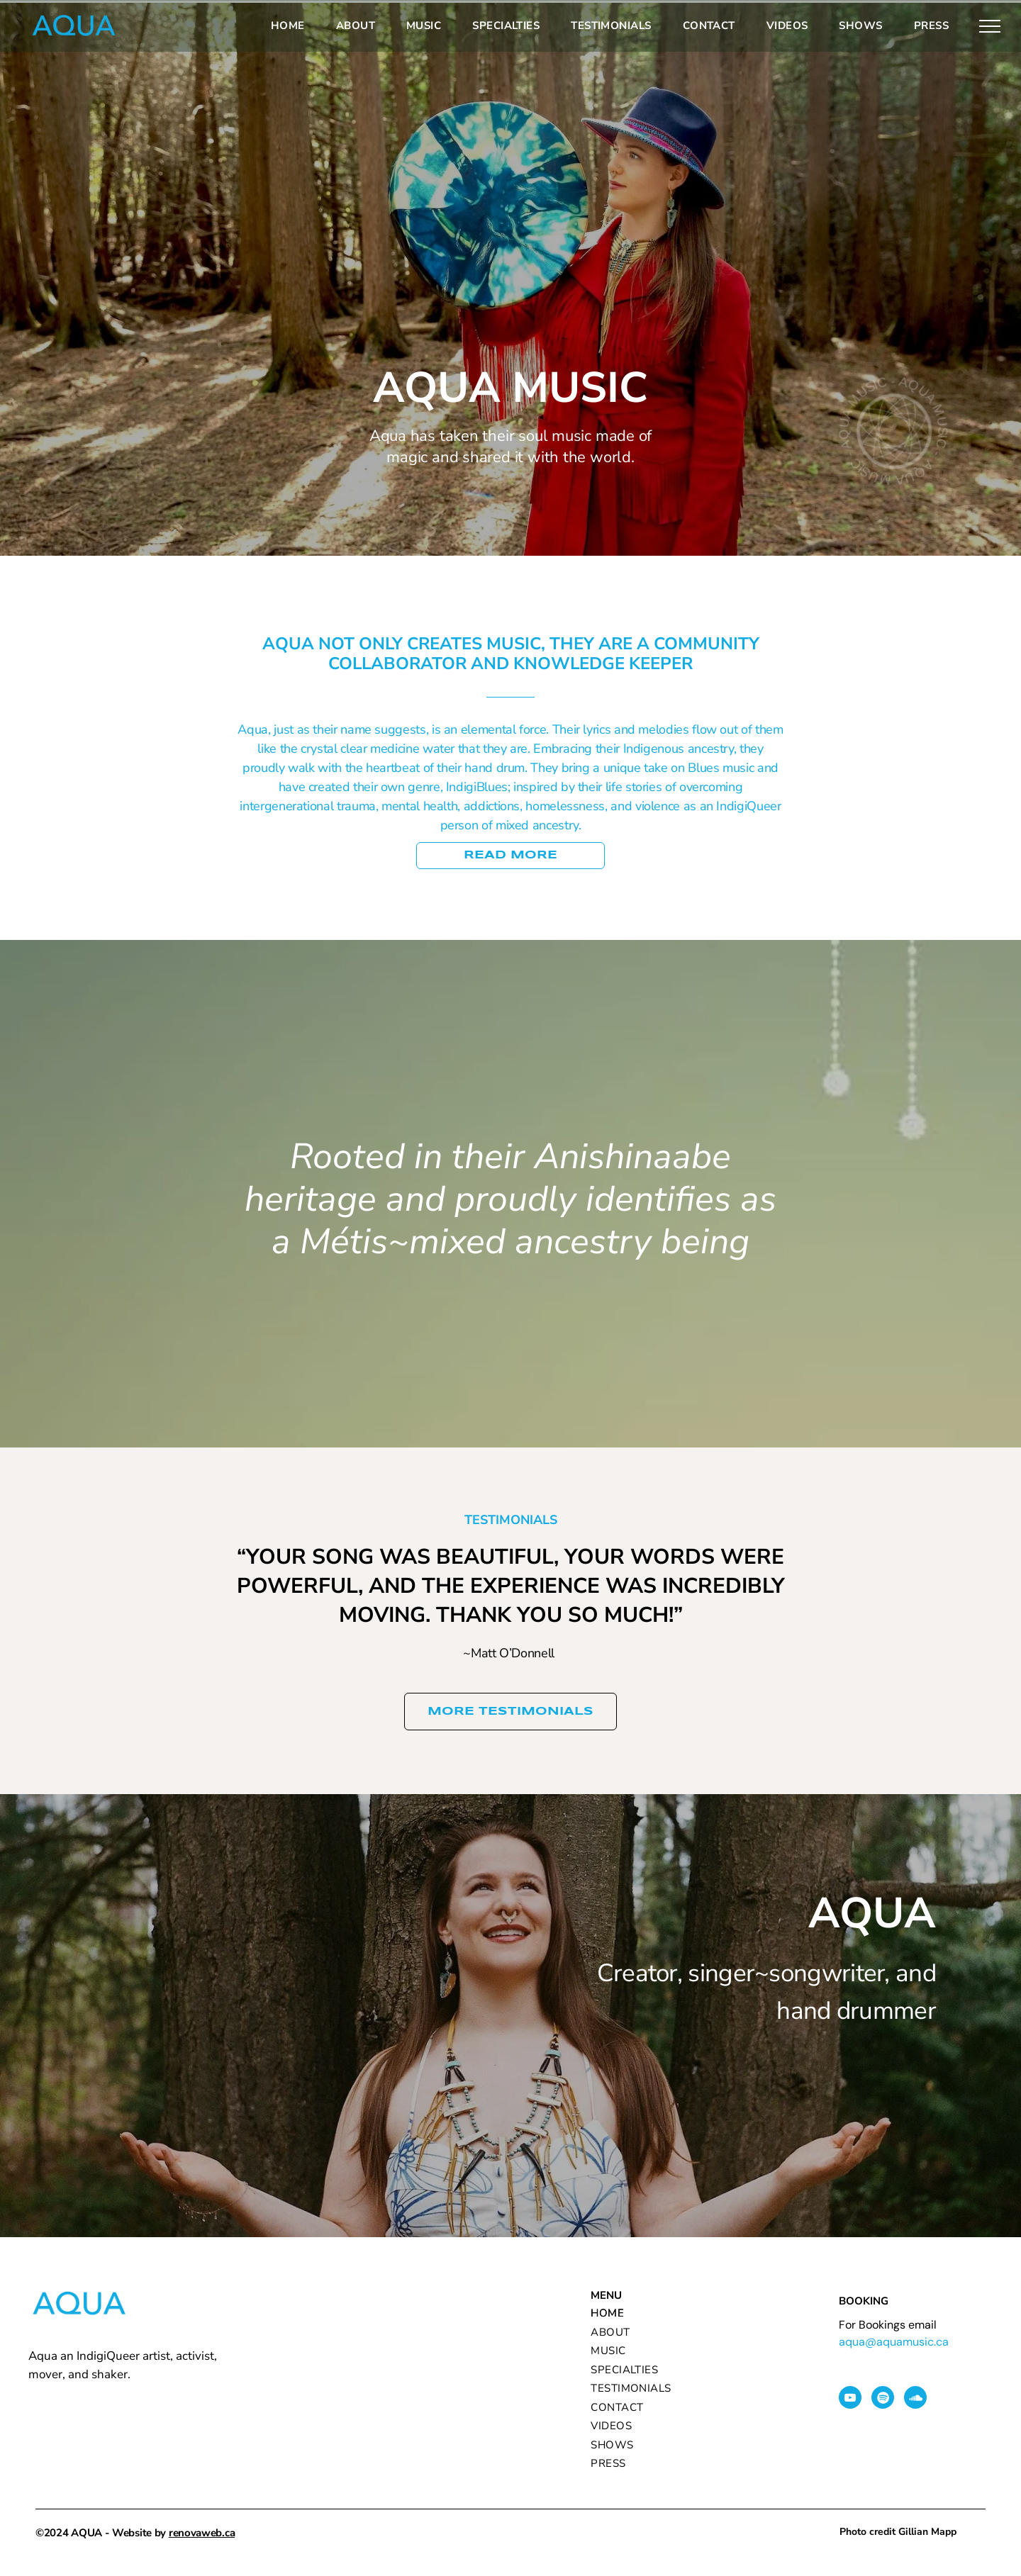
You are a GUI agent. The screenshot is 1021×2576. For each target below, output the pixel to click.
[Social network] (915, 2399)
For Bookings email (888, 2324)
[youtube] (850, 2399)
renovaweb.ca (202, 2533)
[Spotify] (882, 2399)
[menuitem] (287, 26)
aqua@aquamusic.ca (894, 2341)
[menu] (989, 26)
